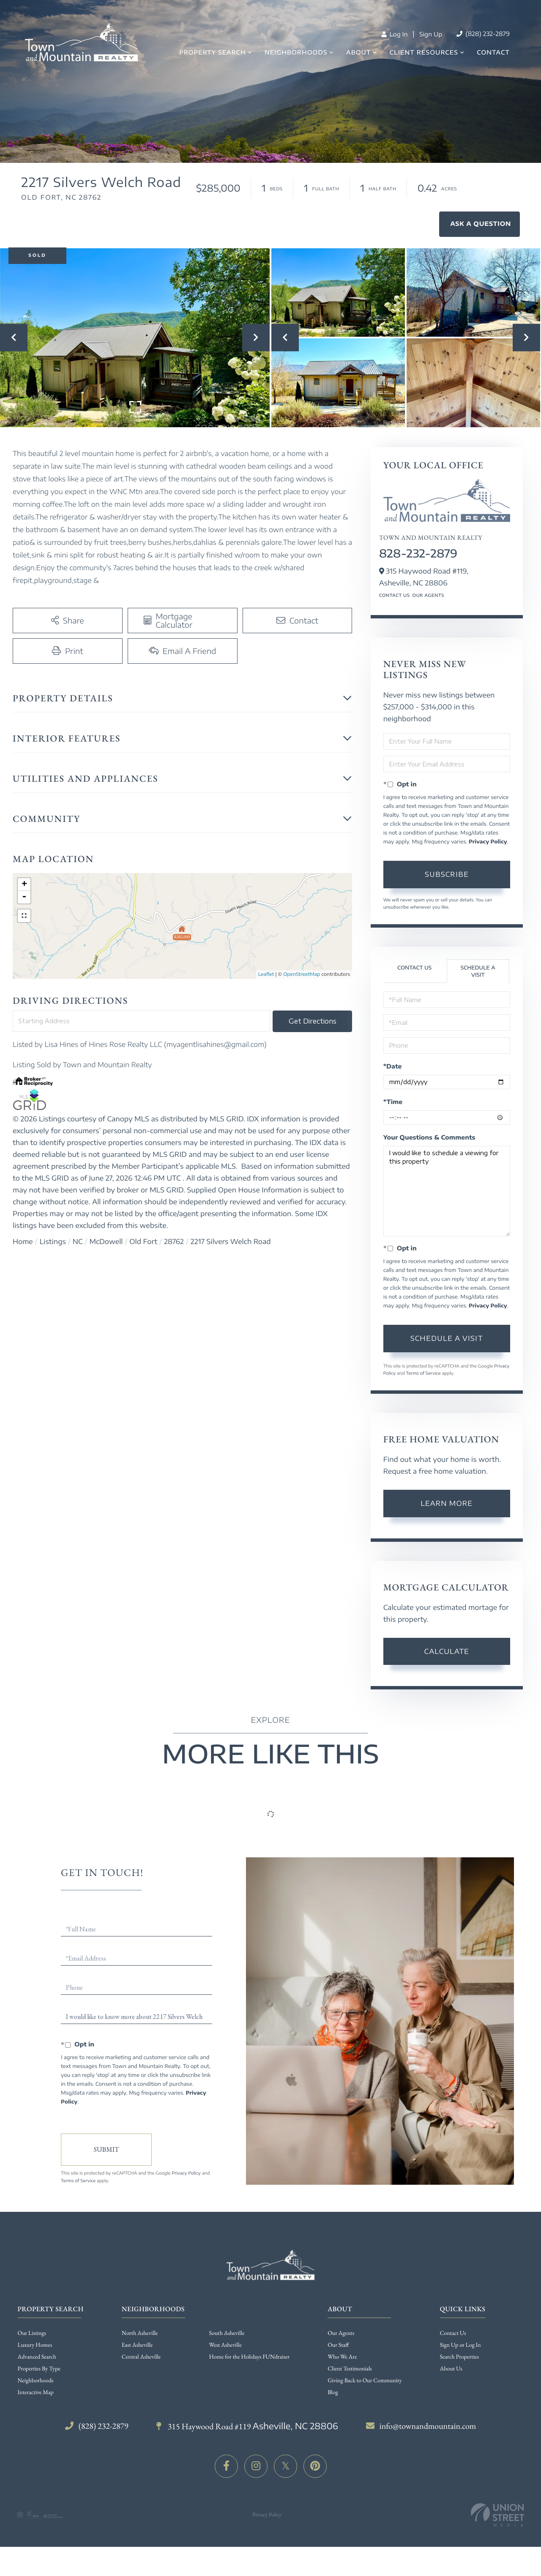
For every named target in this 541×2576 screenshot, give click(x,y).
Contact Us (394, 595)
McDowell (106, 1241)
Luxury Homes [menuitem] (35, 2345)
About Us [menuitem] (451, 2369)
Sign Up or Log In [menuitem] (460, 2345)
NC (78, 1241)
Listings (53, 1241)
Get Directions (312, 1021)
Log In (394, 34)
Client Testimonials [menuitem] (350, 2369)
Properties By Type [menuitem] (39, 2369)
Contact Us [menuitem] (453, 2333)
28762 (174, 1241)
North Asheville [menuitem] (140, 2333)
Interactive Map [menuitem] (36, 2392)
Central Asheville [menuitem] (141, 2357)
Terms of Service (423, 1373)
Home (23, 1241)
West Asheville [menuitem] (225, 2345)
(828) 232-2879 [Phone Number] (483, 34)
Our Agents (428, 595)
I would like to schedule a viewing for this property (446, 1191)
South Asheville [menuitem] (227, 2333)
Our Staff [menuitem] (338, 2345)
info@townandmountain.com (421, 2425)
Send (106, 2150)
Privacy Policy (488, 841)
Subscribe (447, 874)
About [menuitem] (358, 52)
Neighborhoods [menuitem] (296, 52)
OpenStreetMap (301, 974)
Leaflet (266, 974)
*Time (392, 1102)
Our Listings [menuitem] (32, 2333)
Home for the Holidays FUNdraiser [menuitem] (249, 2357)
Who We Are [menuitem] (342, 2357)
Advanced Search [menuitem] (37, 2357)
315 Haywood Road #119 (247, 2426)
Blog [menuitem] (333, 2392)
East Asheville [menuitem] (137, 2345)
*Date (392, 1066)
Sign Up (430, 34)
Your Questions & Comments (429, 1137)
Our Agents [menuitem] (341, 2333)
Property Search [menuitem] (212, 52)
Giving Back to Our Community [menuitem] (365, 2380)
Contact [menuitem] (493, 52)
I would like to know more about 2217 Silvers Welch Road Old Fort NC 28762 (136, 2017)
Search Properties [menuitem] (459, 2357)
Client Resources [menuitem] (424, 52)
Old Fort (143, 1241)
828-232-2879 (418, 553)
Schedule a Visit (478, 971)
